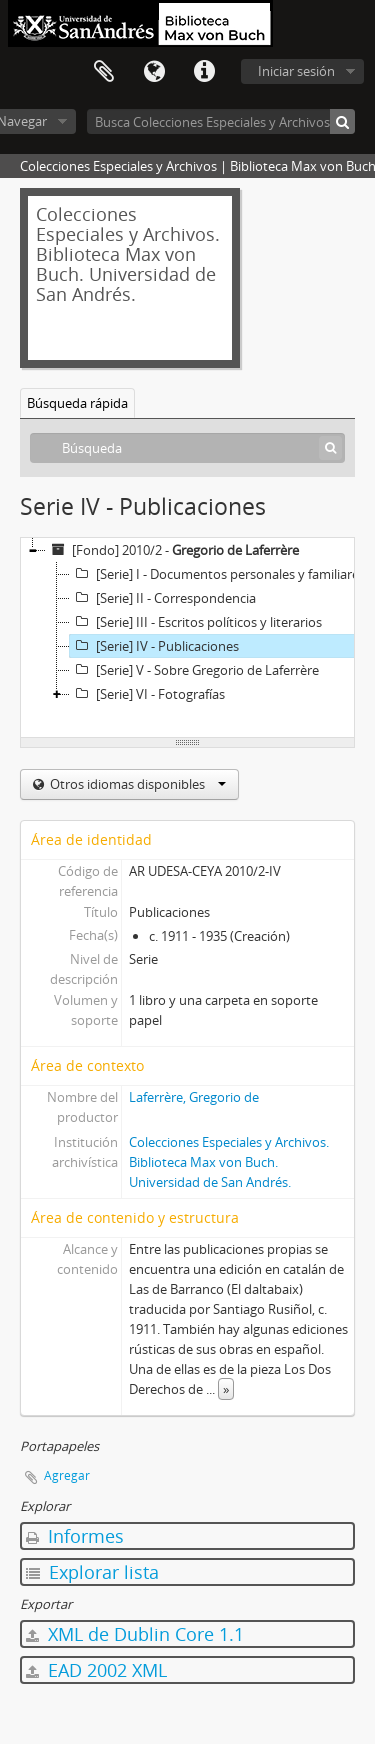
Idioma (154, 72)
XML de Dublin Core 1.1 (135, 1634)
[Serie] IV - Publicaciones (154, 646)
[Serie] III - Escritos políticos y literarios (196, 622)
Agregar (67, 1475)
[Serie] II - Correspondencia (163, 598)
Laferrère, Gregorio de (194, 1097)
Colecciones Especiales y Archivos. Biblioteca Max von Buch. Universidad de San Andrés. (229, 1162)
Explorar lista (92, 1572)
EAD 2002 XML (96, 1670)
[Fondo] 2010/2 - (172, 550)
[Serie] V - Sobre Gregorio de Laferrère (194, 670)
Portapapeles (104, 72)
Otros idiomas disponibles (136, 784)
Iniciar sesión (296, 71)
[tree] (187, 638)
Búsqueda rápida (77, 403)
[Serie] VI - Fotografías (147, 694)
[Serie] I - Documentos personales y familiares (217, 574)
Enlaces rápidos (204, 72)
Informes (75, 1536)
